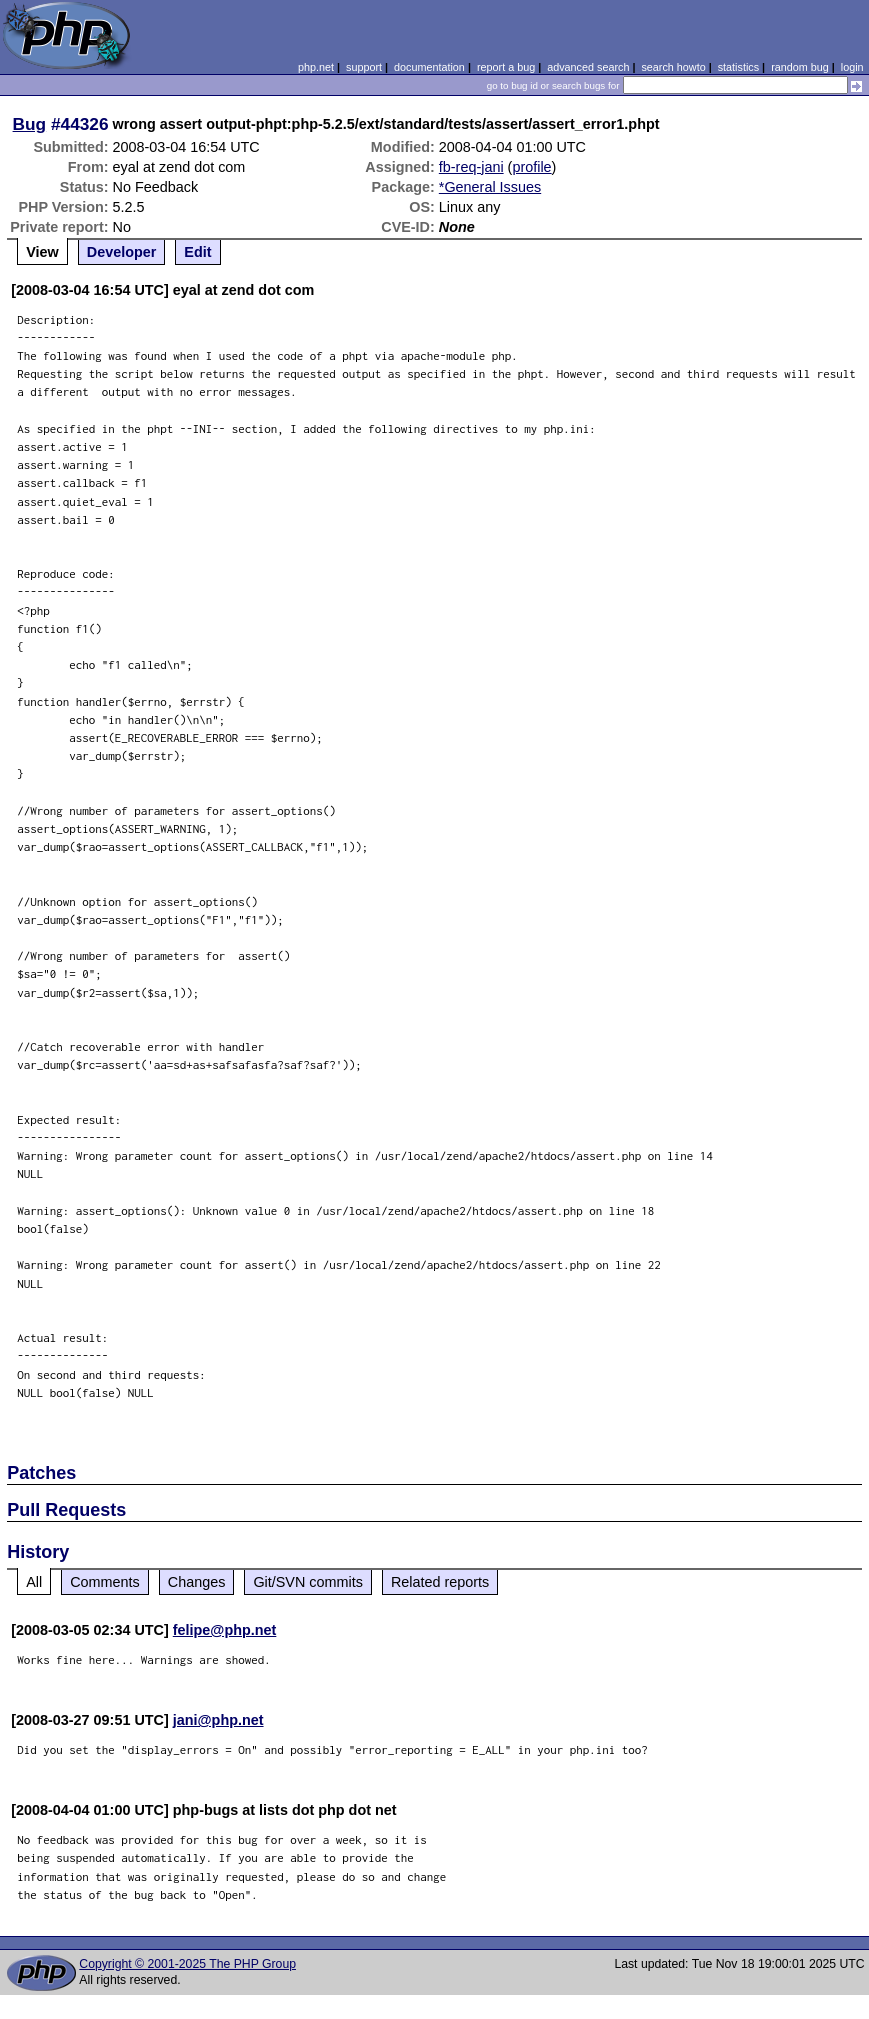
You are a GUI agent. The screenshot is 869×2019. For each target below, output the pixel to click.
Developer (122, 252)
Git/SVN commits (308, 1582)
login (852, 67)
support (364, 67)
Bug (30, 124)
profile (531, 167)
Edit (197, 252)
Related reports (440, 1582)
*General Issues (490, 187)
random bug (800, 67)
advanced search (588, 67)
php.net (316, 67)
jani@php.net (218, 1720)
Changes (197, 1582)
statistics (738, 67)
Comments (105, 1582)
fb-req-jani (471, 167)
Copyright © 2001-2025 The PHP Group (187, 1964)
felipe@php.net (225, 1630)
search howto (673, 67)
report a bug (506, 67)
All (34, 1582)
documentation (429, 67)
